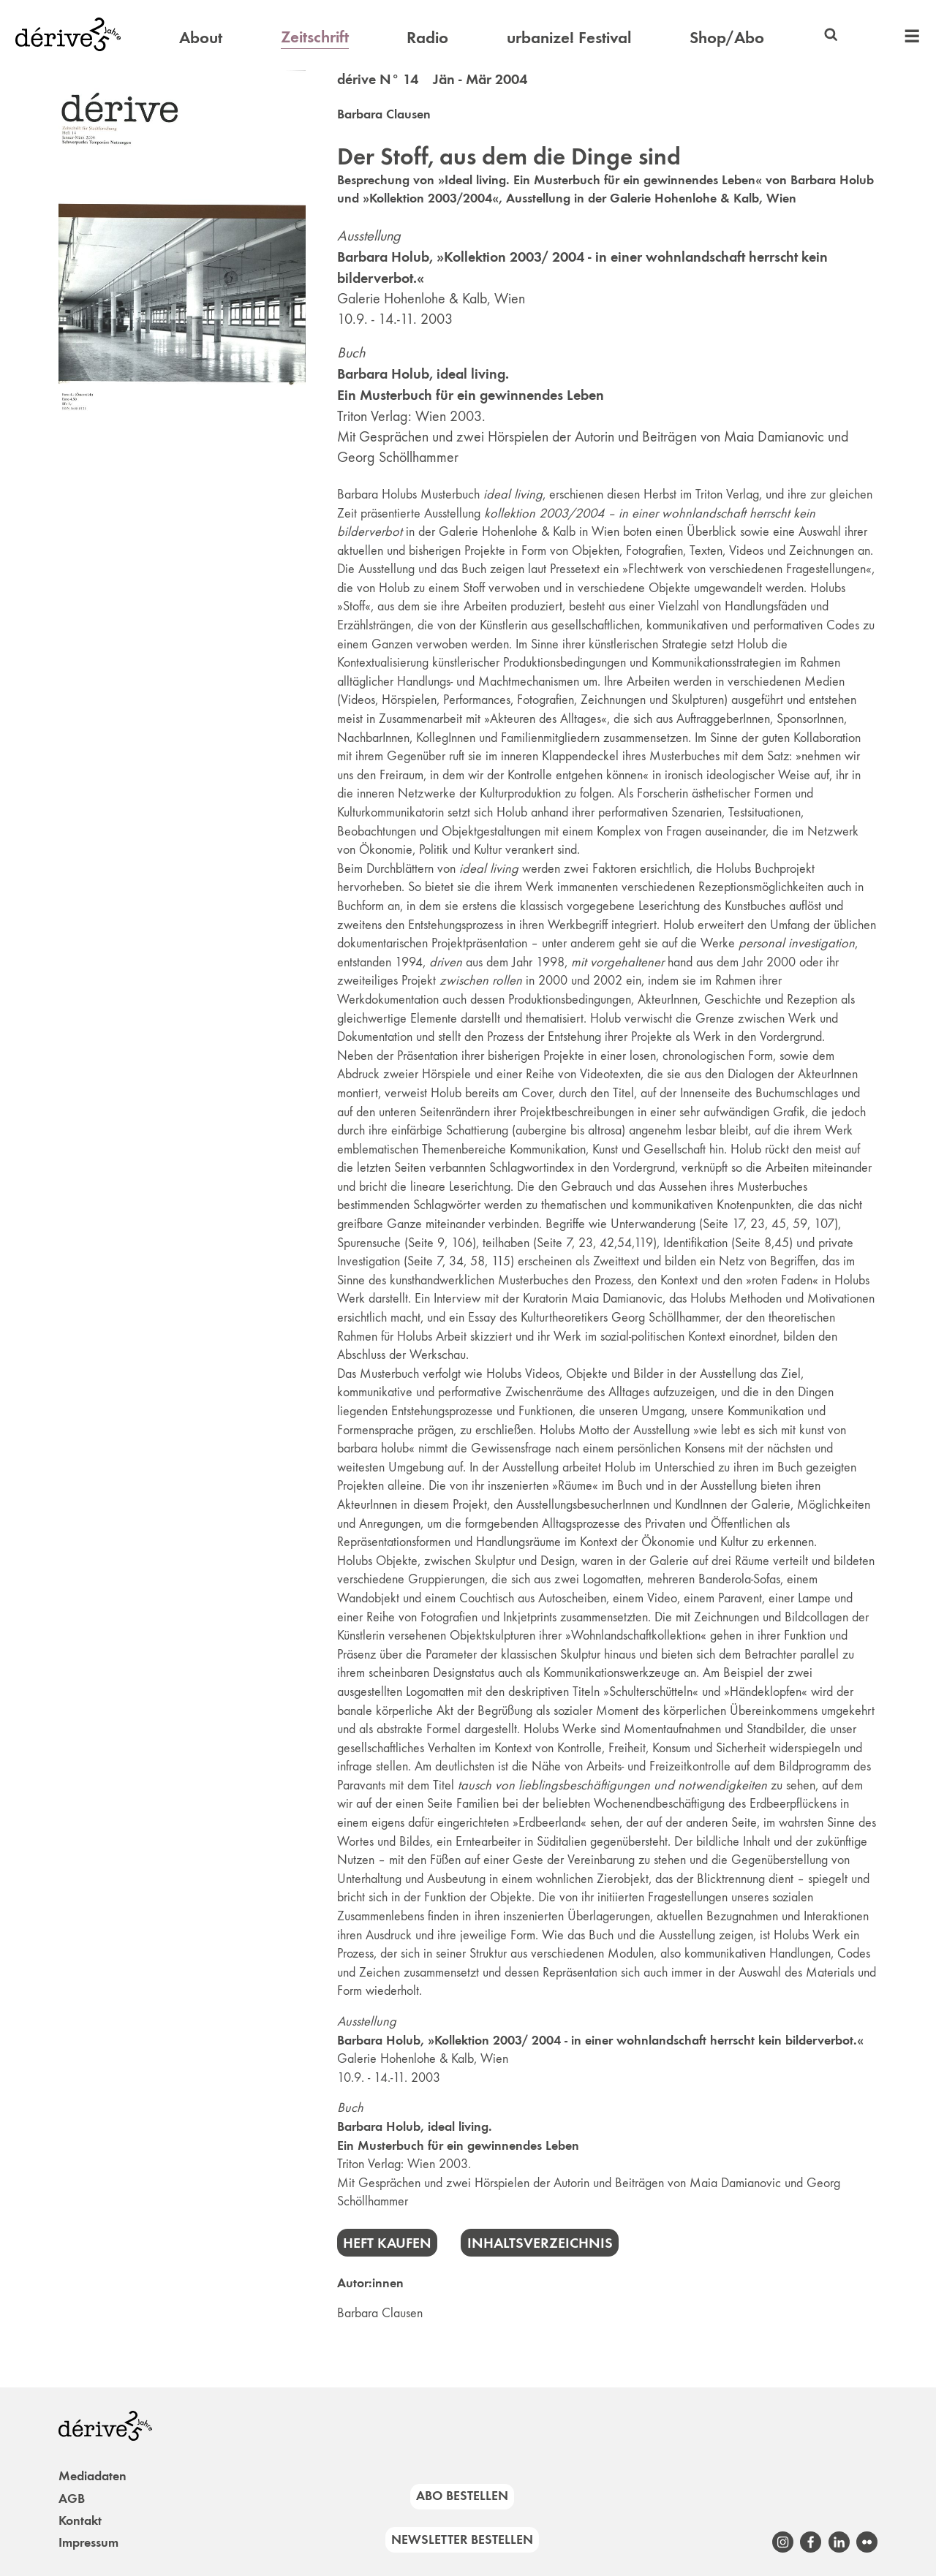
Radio (427, 37)
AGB (71, 2498)
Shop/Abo (727, 37)
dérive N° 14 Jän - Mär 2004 (432, 79)
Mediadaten (92, 2476)
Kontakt (80, 2520)
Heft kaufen (387, 2242)
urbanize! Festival (569, 37)
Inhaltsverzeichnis (540, 2242)
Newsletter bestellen (462, 2539)
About (200, 37)
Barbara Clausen (384, 114)
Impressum (88, 2542)
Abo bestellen (462, 2496)
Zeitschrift (315, 36)
